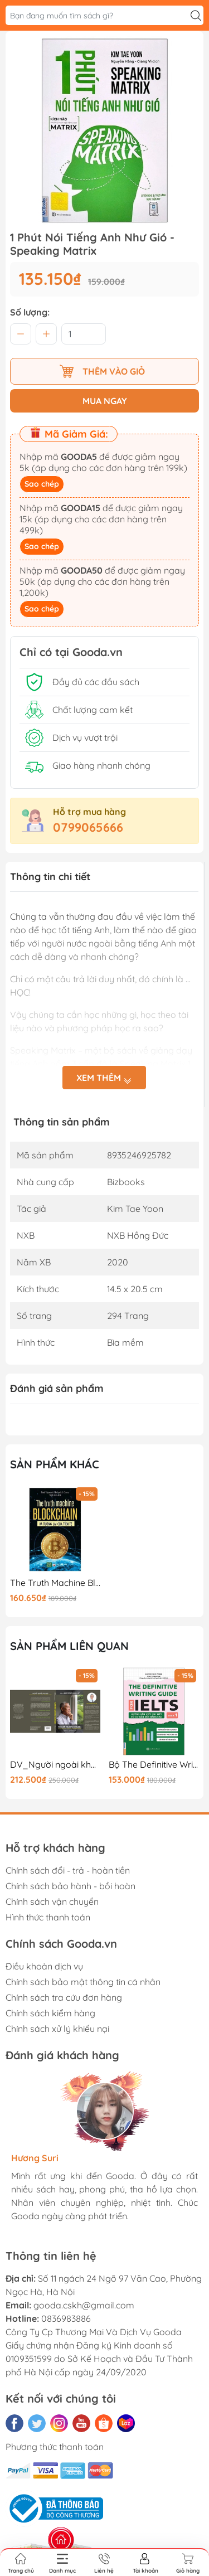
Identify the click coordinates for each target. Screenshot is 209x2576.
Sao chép (42, 484)
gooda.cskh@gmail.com (83, 2305)
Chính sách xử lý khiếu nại (57, 2028)
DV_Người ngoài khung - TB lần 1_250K (55, 1764)
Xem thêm (104, 1078)
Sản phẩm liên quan (69, 1646)
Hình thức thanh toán (48, 1917)
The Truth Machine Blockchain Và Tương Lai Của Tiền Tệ (55, 1583)
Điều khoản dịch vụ (44, 1966)
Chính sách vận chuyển (52, 1901)
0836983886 (66, 2318)
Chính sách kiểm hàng (50, 2013)
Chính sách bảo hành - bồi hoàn (70, 1885)
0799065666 (88, 827)
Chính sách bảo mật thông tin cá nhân (83, 1981)
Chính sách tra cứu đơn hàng (64, 1997)
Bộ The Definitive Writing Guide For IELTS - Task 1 (154, 1764)
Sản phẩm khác (54, 1464)
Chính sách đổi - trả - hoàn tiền (68, 1870)
